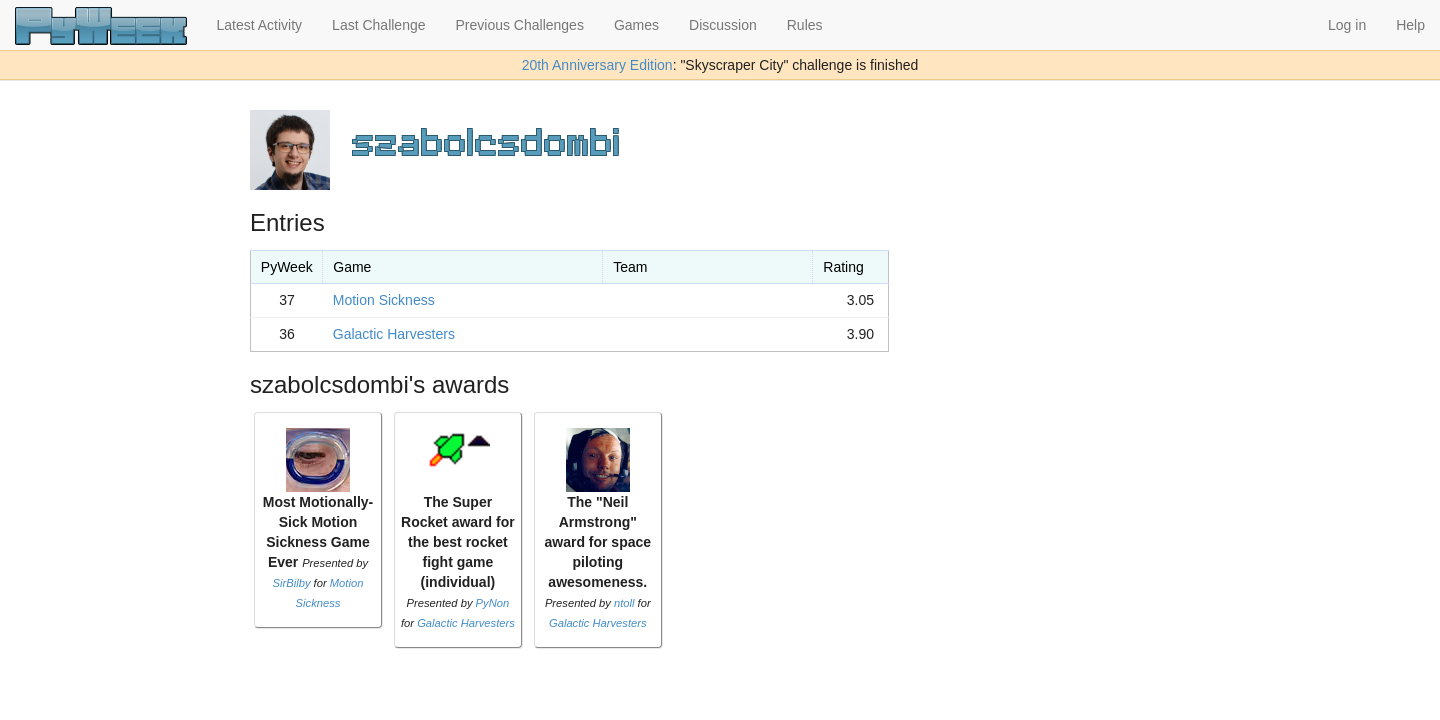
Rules (805, 25)
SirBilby (292, 583)
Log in (1347, 25)
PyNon (493, 603)
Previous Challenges (520, 25)
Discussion (723, 25)
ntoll (624, 603)
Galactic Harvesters (394, 334)
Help (1410, 25)
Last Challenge (378, 25)
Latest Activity (260, 25)
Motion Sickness (384, 300)
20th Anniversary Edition (597, 65)
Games (636, 25)
